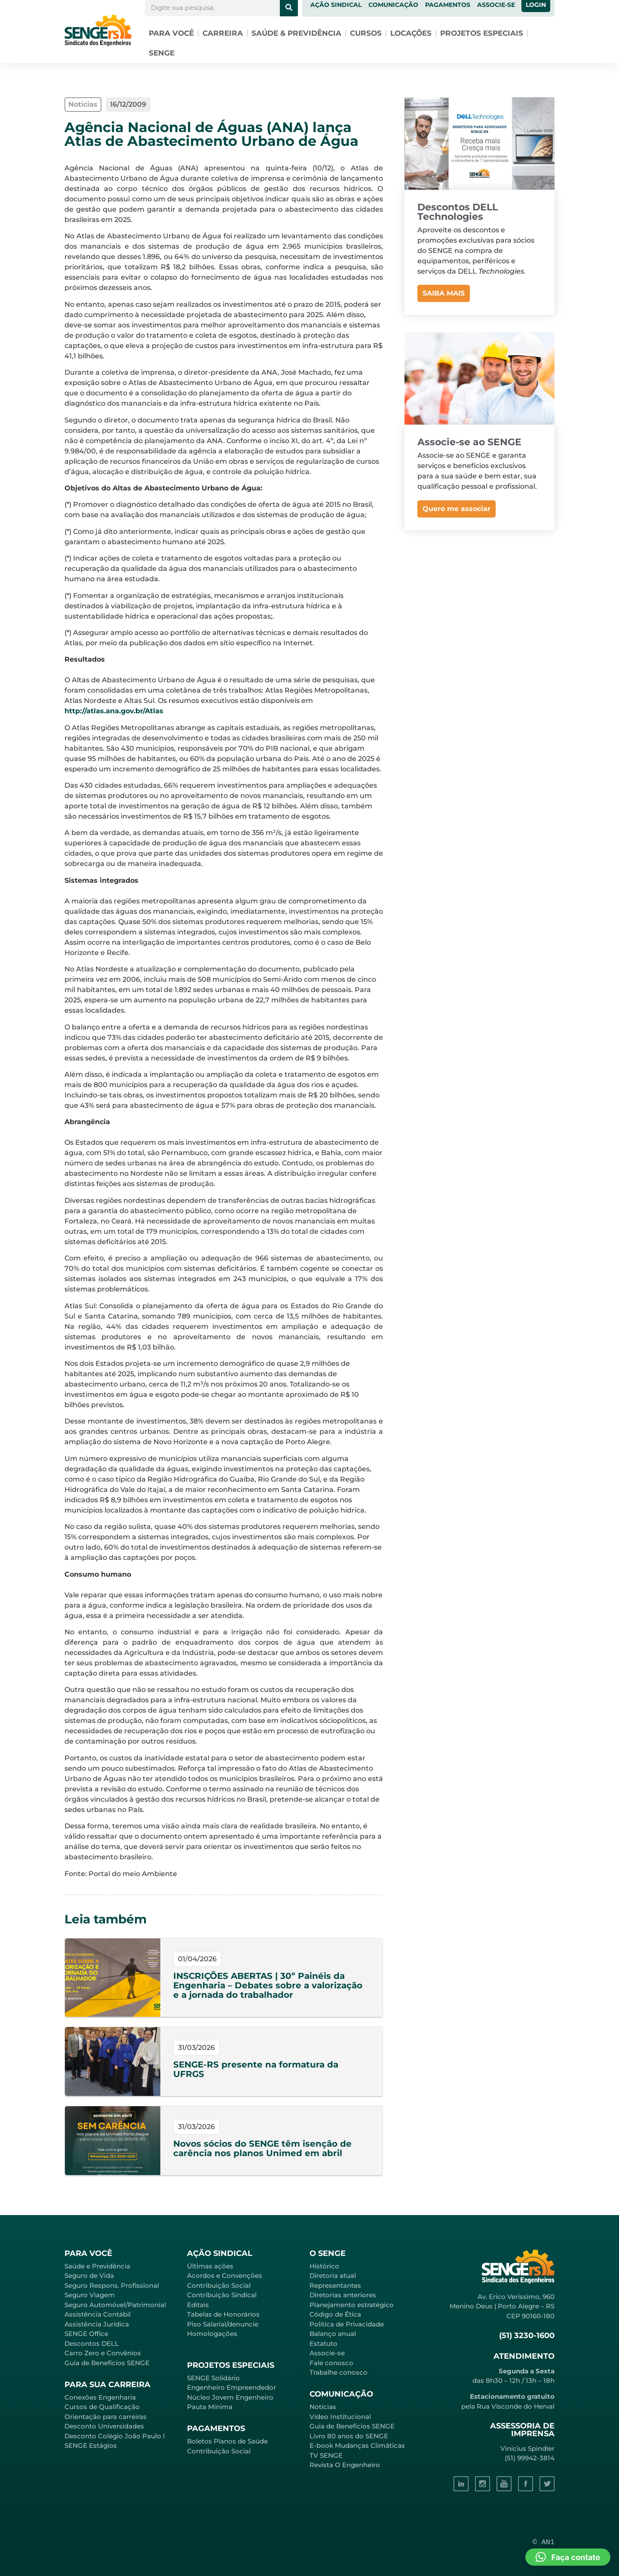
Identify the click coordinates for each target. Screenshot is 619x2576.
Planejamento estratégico (352, 2305)
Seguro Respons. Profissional (111, 2285)
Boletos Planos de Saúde (227, 2441)
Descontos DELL (91, 2343)
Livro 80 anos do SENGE (349, 2436)
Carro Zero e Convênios (102, 2353)
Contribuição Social (219, 2285)
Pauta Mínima (210, 2407)
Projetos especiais (481, 33)
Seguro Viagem (89, 2295)
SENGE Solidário (213, 2378)
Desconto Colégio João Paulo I (114, 2436)
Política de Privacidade (347, 2324)
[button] (567, 2557)
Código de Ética (335, 2314)
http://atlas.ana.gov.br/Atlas (113, 711)
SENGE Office (86, 2333)
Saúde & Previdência (296, 33)
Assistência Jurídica (96, 2324)
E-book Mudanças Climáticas (357, 2445)
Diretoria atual (333, 2275)
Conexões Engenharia (100, 2397)
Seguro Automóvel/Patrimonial (115, 2305)
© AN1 (544, 2542)
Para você (171, 33)
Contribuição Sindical (222, 2295)
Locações (411, 33)
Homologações (212, 2333)
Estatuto (323, 2343)
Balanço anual (333, 2333)
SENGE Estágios (90, 2445)
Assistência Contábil (97, 2314)
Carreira (222, 33)
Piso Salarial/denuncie (222, 2324)
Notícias (323, 2407)
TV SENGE (326, 2455)
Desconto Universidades (104, 2426)
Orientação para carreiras (105, 2417)
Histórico (324, 2266)
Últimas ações (210, 2266)
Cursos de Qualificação (102, 2407)
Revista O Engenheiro (345, 2465)
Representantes (335, 2285)
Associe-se (327, 2353)
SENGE (162, 53)
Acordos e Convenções (224, 2275)
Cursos (366, 33)
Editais (198, 2305)
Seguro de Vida (89, 2275)
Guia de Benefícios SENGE (107, 2363)
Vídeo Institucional (340, 2417)
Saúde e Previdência (97, 2266)
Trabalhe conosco (339, 2372)
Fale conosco (331, 2363)
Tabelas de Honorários (223, 2314)
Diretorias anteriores (343, 2295)
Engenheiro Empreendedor (231, 2387)
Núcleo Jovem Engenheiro (230, 2397)
